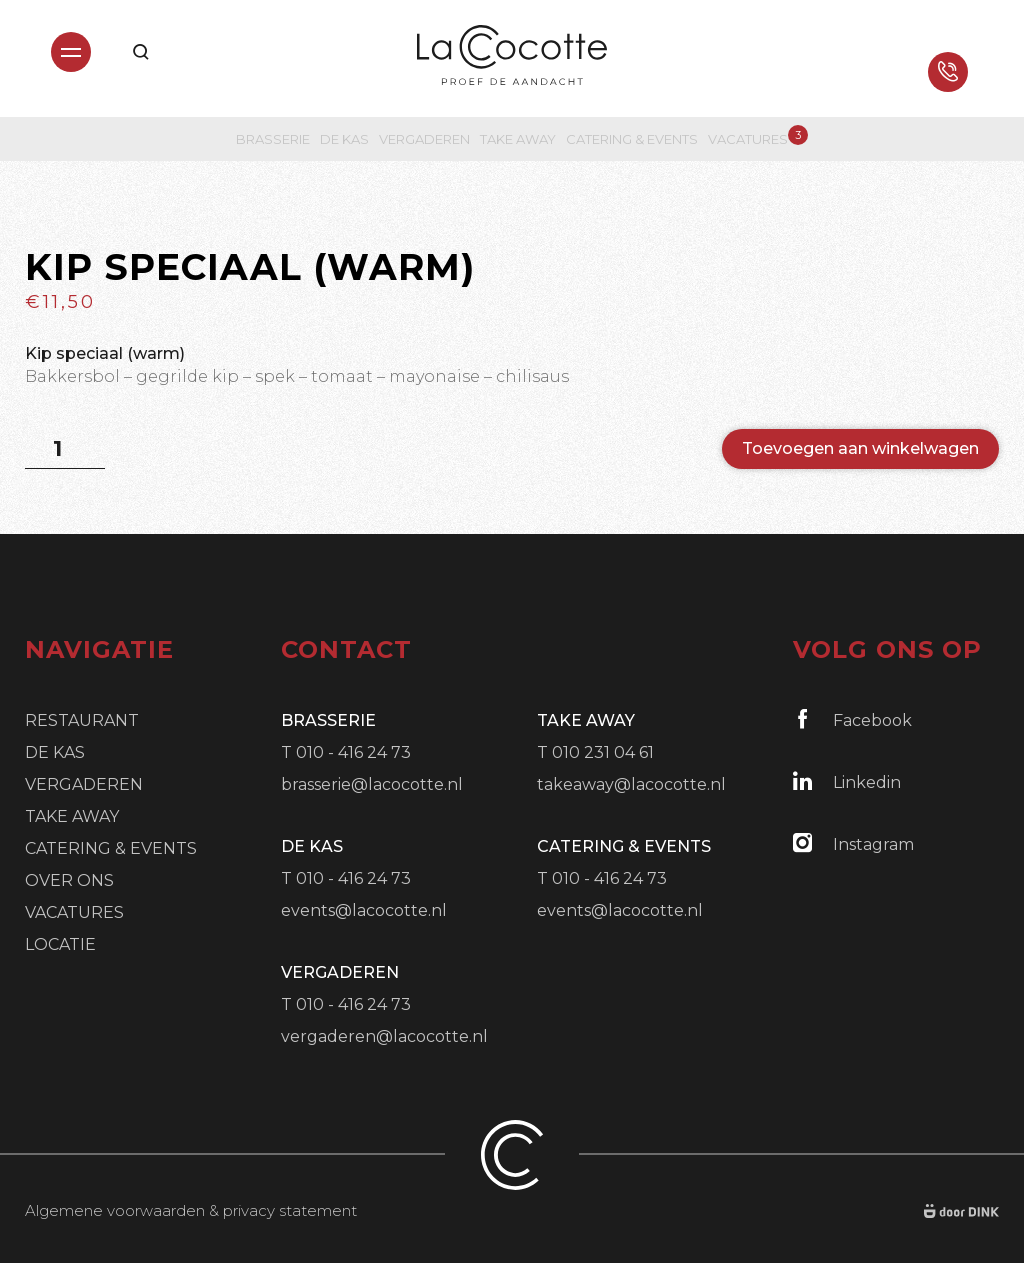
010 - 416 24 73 (353, 752)
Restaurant (82, 720)
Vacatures (748, 138)
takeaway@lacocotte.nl (631, 784)
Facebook (852, 719)
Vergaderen (424, 139)
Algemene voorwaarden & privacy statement (191, 1210)
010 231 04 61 (603, 752)
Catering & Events (632, 139)
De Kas (344, 139)
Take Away (518, 139)
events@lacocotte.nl (364, 910)
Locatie (60, 944)
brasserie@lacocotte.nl (372, 784)
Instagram (853, 843)
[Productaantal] (65, 449)
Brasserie (273, 139)
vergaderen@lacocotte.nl (384, 1036)
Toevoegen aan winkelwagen (860, 448)
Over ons (69, 880)
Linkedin (847, 781)
